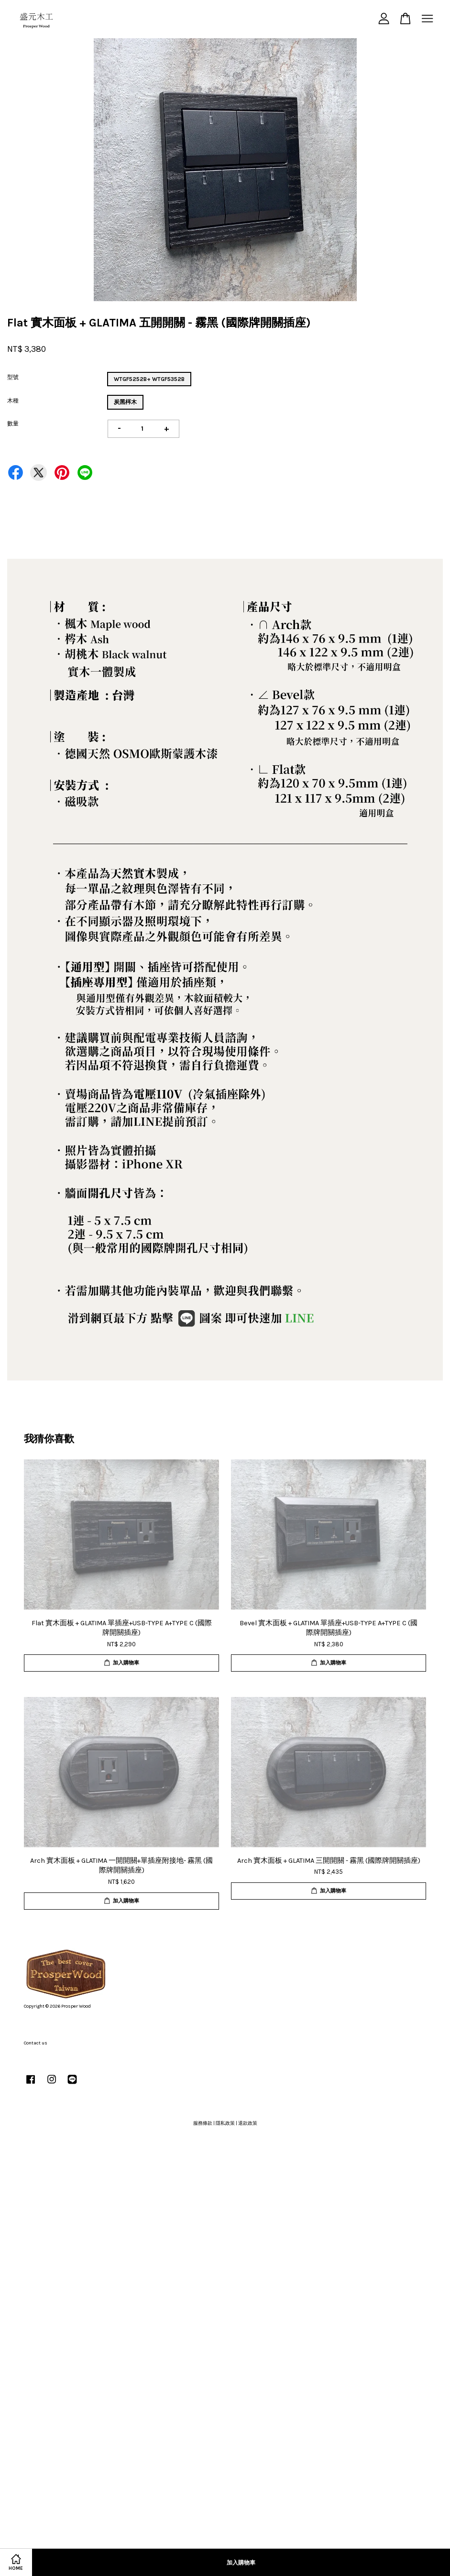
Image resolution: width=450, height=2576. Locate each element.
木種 (13, 400)
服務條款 (202, 2123)
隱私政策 (225, 2123)
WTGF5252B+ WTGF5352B (149, 379)
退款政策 (247, 2123)
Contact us (35, 2043)
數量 (13, 423)
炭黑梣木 (125, 402)
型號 (13, 377)
